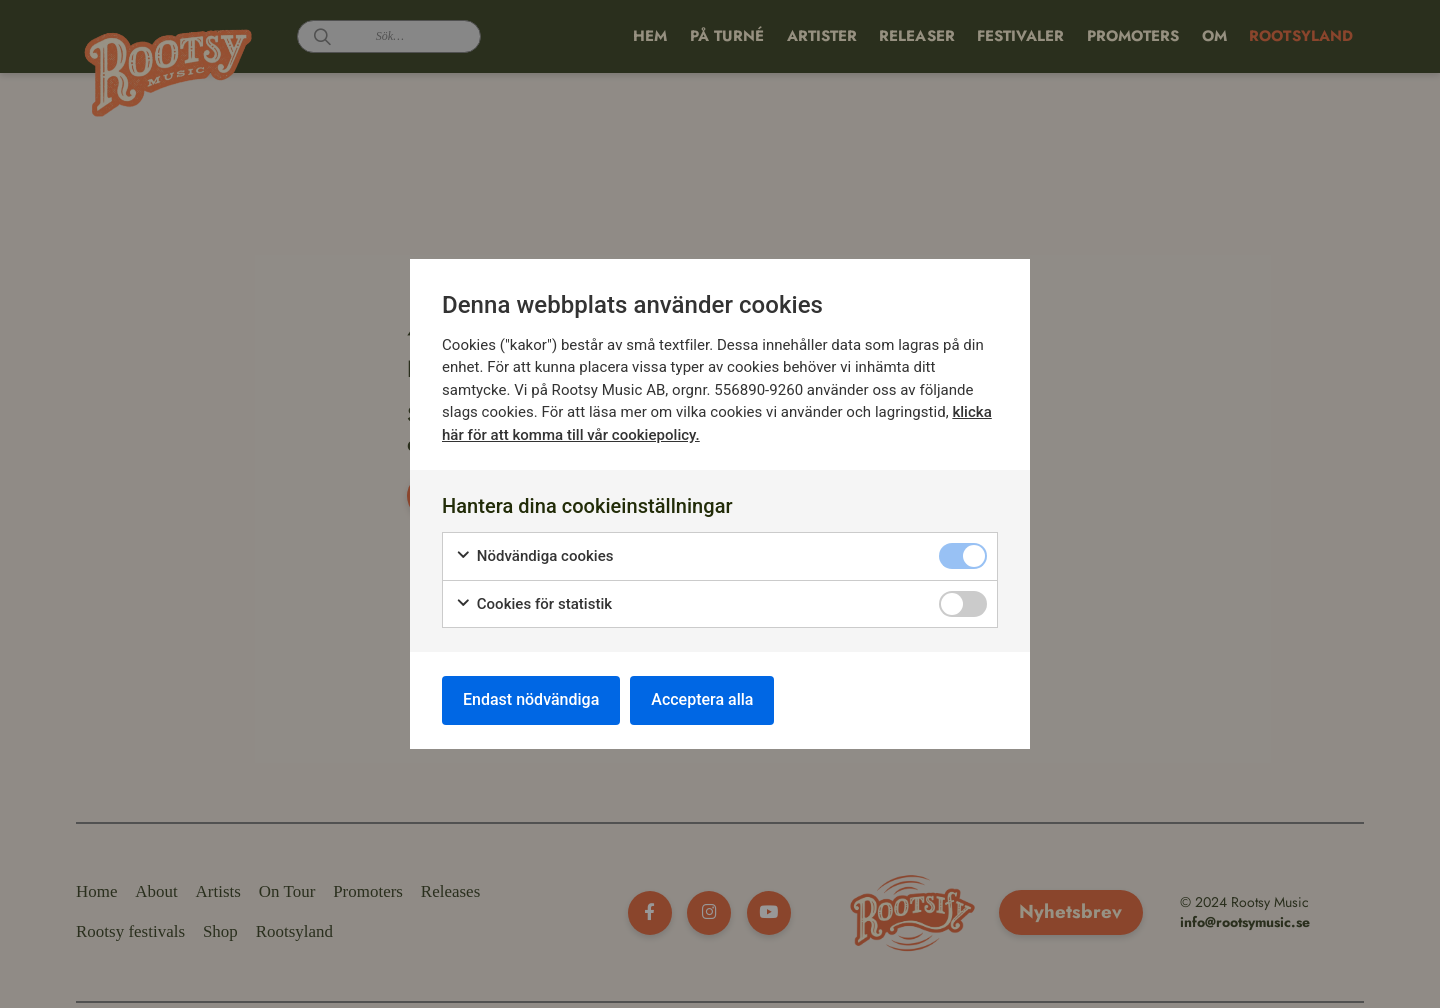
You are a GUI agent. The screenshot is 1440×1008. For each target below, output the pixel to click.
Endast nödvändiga (531, 699)
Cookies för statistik (533, 604)
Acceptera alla (702, 699)
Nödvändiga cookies (534, 556)
